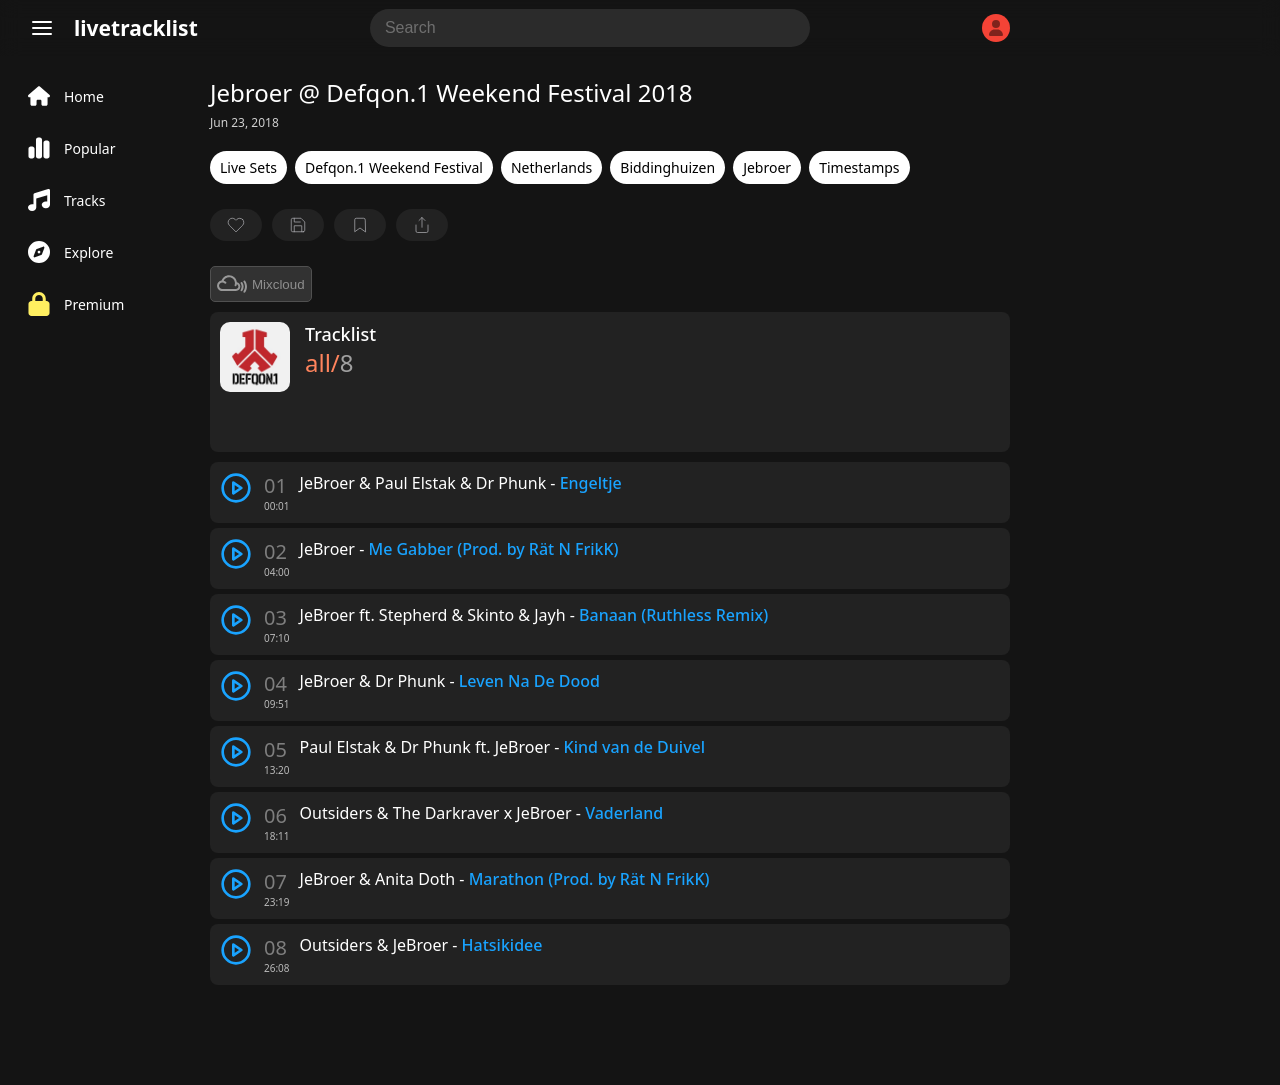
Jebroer (767, 167)
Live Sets (248, 167)
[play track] (236, 488)
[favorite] (236, 225)
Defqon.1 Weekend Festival (394, 167)
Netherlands (551, 167)
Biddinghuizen (667, 167)
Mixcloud (261, 284)
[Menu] (42, 28)
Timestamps (859, 167)
